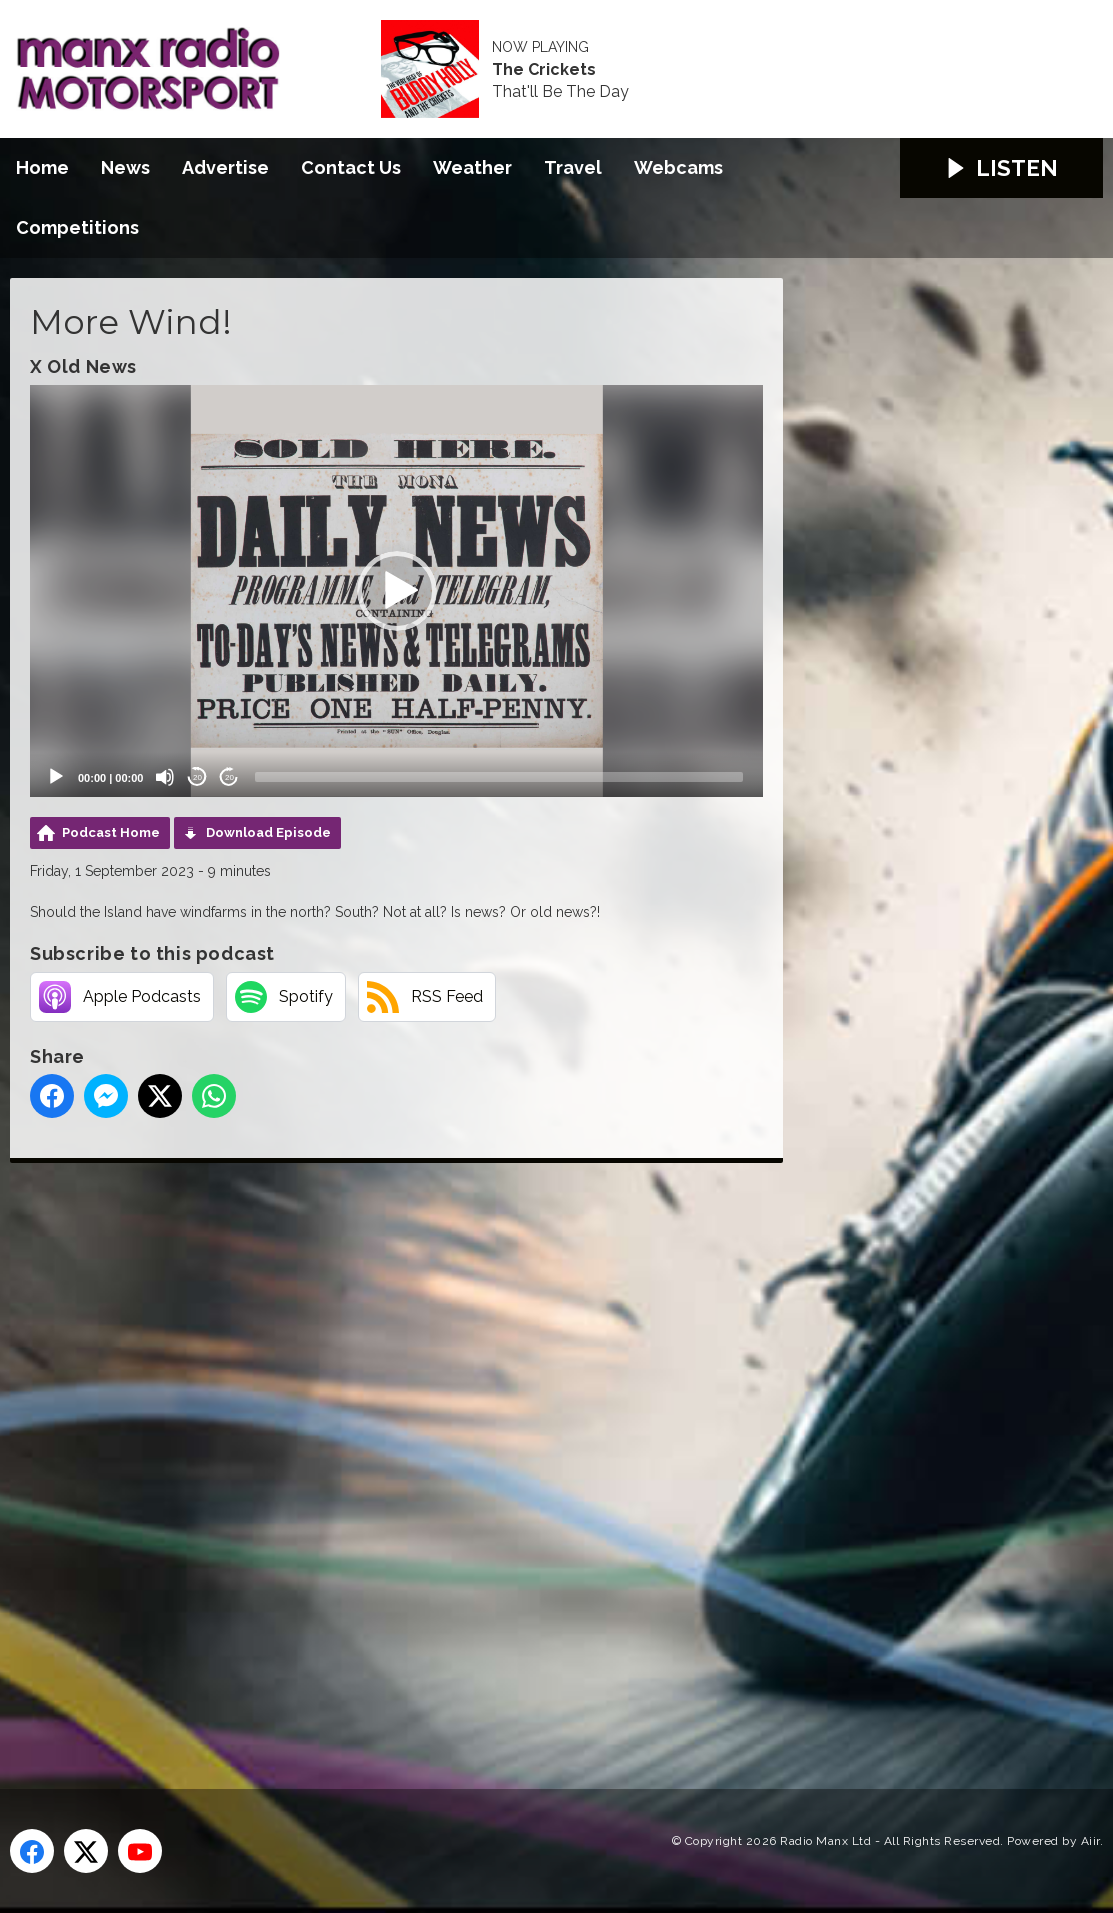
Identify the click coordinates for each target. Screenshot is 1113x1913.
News (125, 167)
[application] (396, 591)
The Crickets (544, 70)
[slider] (499, 777)
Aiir (1090, 1841)
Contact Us (351, 167)
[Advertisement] (385, 1453)
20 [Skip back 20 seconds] (197, 777)
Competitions (77, 227)
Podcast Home (111, 832)
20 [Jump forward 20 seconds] (229, 777)
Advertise (225, 167)
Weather (472, 167)
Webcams (678, 167)
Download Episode (268, 832)
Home (42, 167)
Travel (573, 167)
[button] (397, 591)
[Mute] (165, 777)
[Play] (56, 777)
